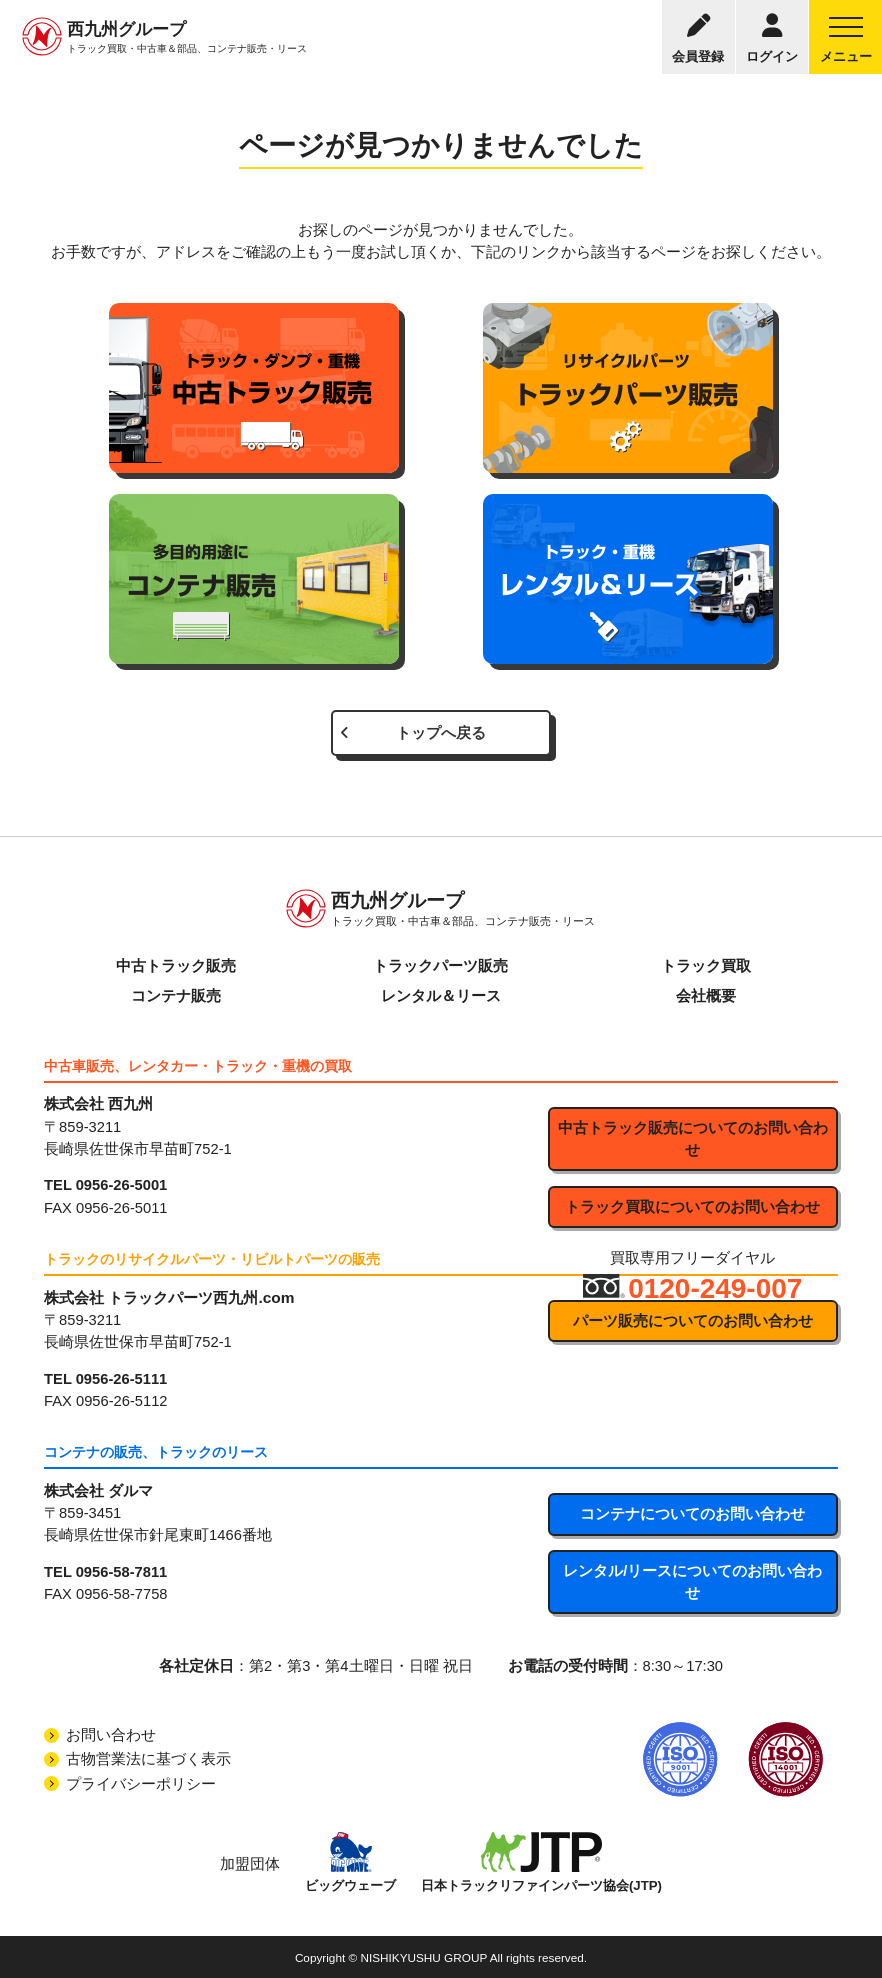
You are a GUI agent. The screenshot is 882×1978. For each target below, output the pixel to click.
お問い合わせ (111, 1735)
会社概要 (706, 996)
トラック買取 (706, 966)
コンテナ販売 (176, 996)
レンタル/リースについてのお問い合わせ (692, 1582)
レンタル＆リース (441, 996)
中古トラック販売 (176, 966)
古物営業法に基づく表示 (148, 1759)
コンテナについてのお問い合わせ (692, 1514)
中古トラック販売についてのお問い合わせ (693, 1139)
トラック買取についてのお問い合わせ (692, 1207)
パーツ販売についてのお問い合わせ (693, 1321)
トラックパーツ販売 (440, 966)
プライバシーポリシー (141, 1784)
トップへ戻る (441, 733)
